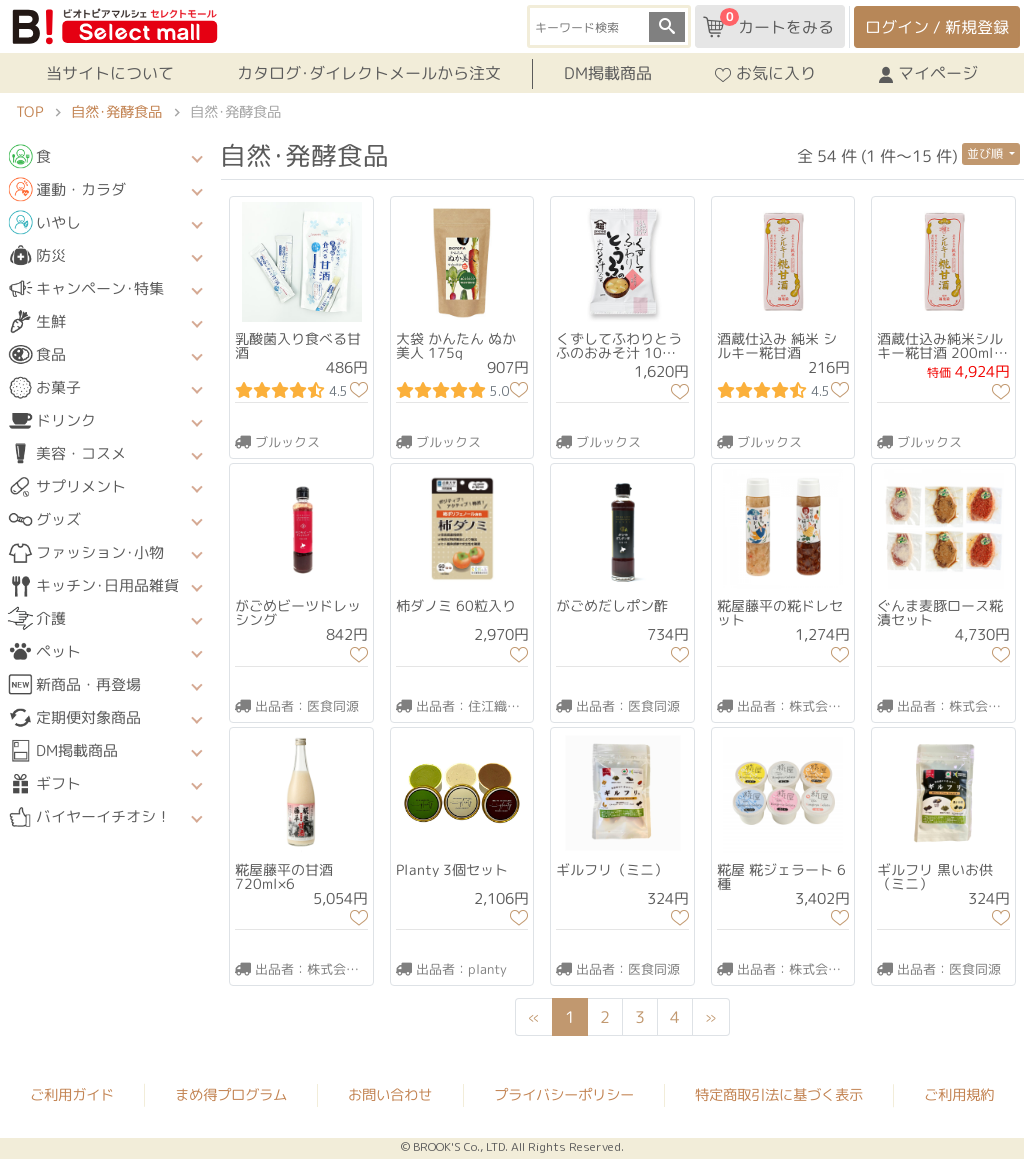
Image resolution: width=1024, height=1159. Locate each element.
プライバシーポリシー (564, 1094)
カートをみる (768, 23)
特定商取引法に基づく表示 (779, 1094)
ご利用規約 (959, 1094)
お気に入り (765, 73)
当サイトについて (110, 73)
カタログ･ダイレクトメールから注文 (369, 73)
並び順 (986, 153)
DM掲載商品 (608, 73)
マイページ (928, 73)
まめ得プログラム (231, 1093)
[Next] (711, 1017)
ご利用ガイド (72, 1093)
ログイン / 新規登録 (937, 27)
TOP (29, 112)
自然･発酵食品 (116, 112)
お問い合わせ (390, 1094)
